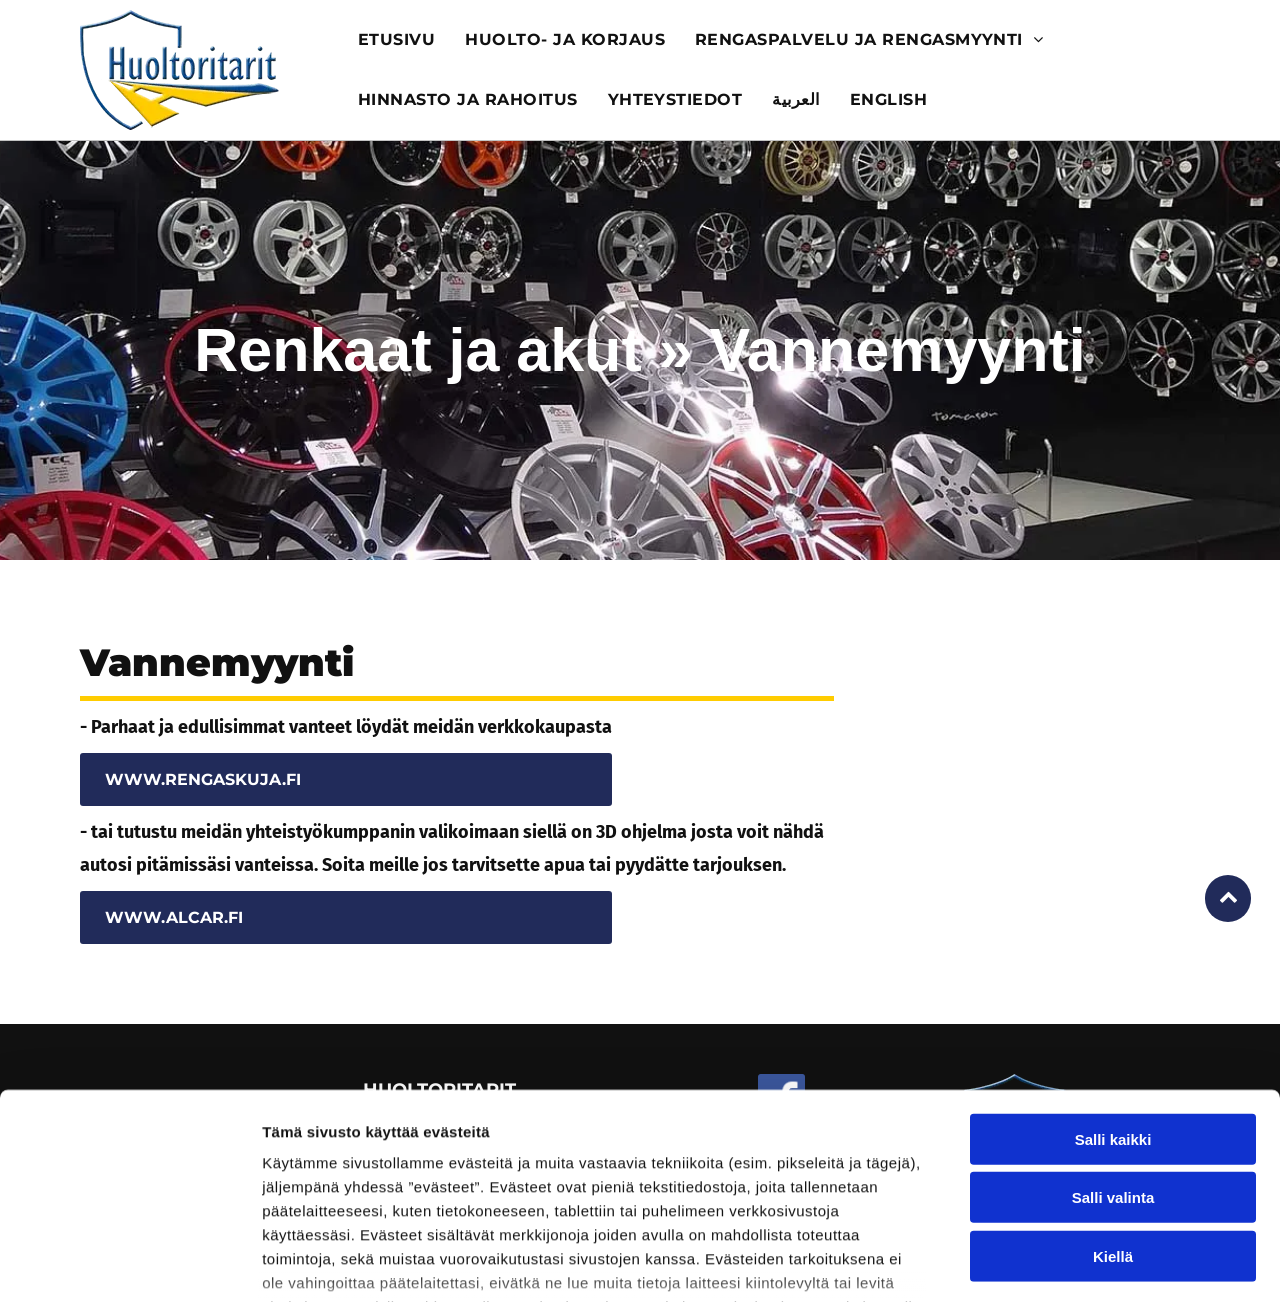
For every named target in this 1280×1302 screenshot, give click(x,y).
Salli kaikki (1113, 993)
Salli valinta (1113, 1051)
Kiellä (1113, 1110)
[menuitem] (396, 40)
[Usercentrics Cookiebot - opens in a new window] (129, 1263)
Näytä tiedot (1069, 1262)
